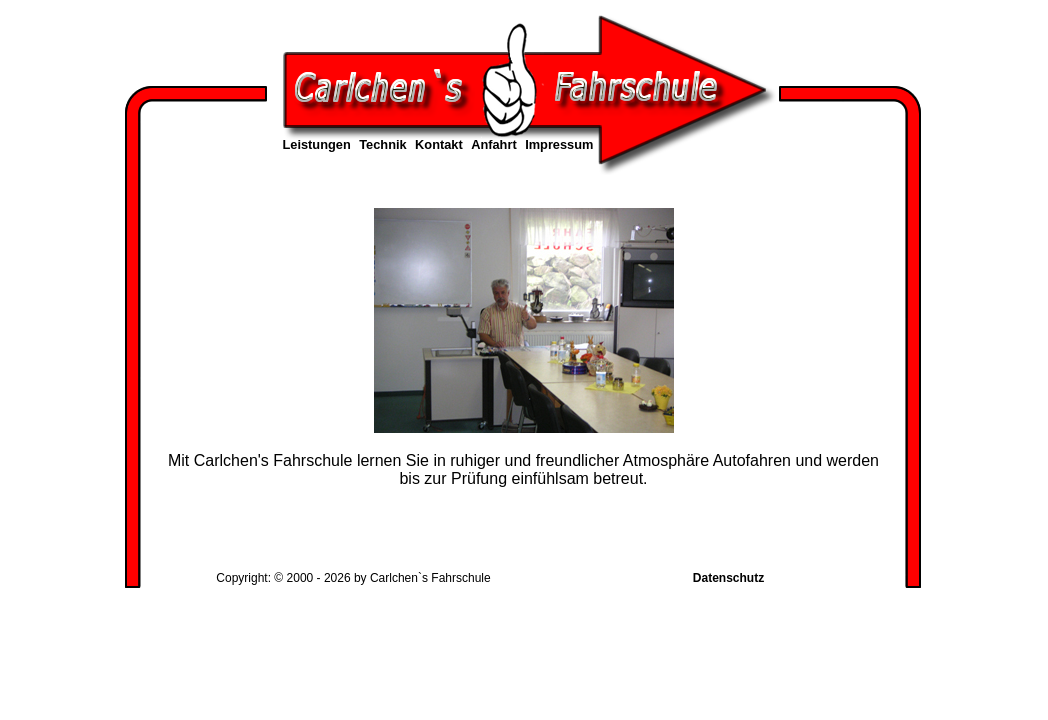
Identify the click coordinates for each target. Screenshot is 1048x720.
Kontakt (439, 144)
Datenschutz (728, 578)
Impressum (559, 144)
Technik (382, 144)
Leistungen (317, 144)
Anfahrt (494, 144)
